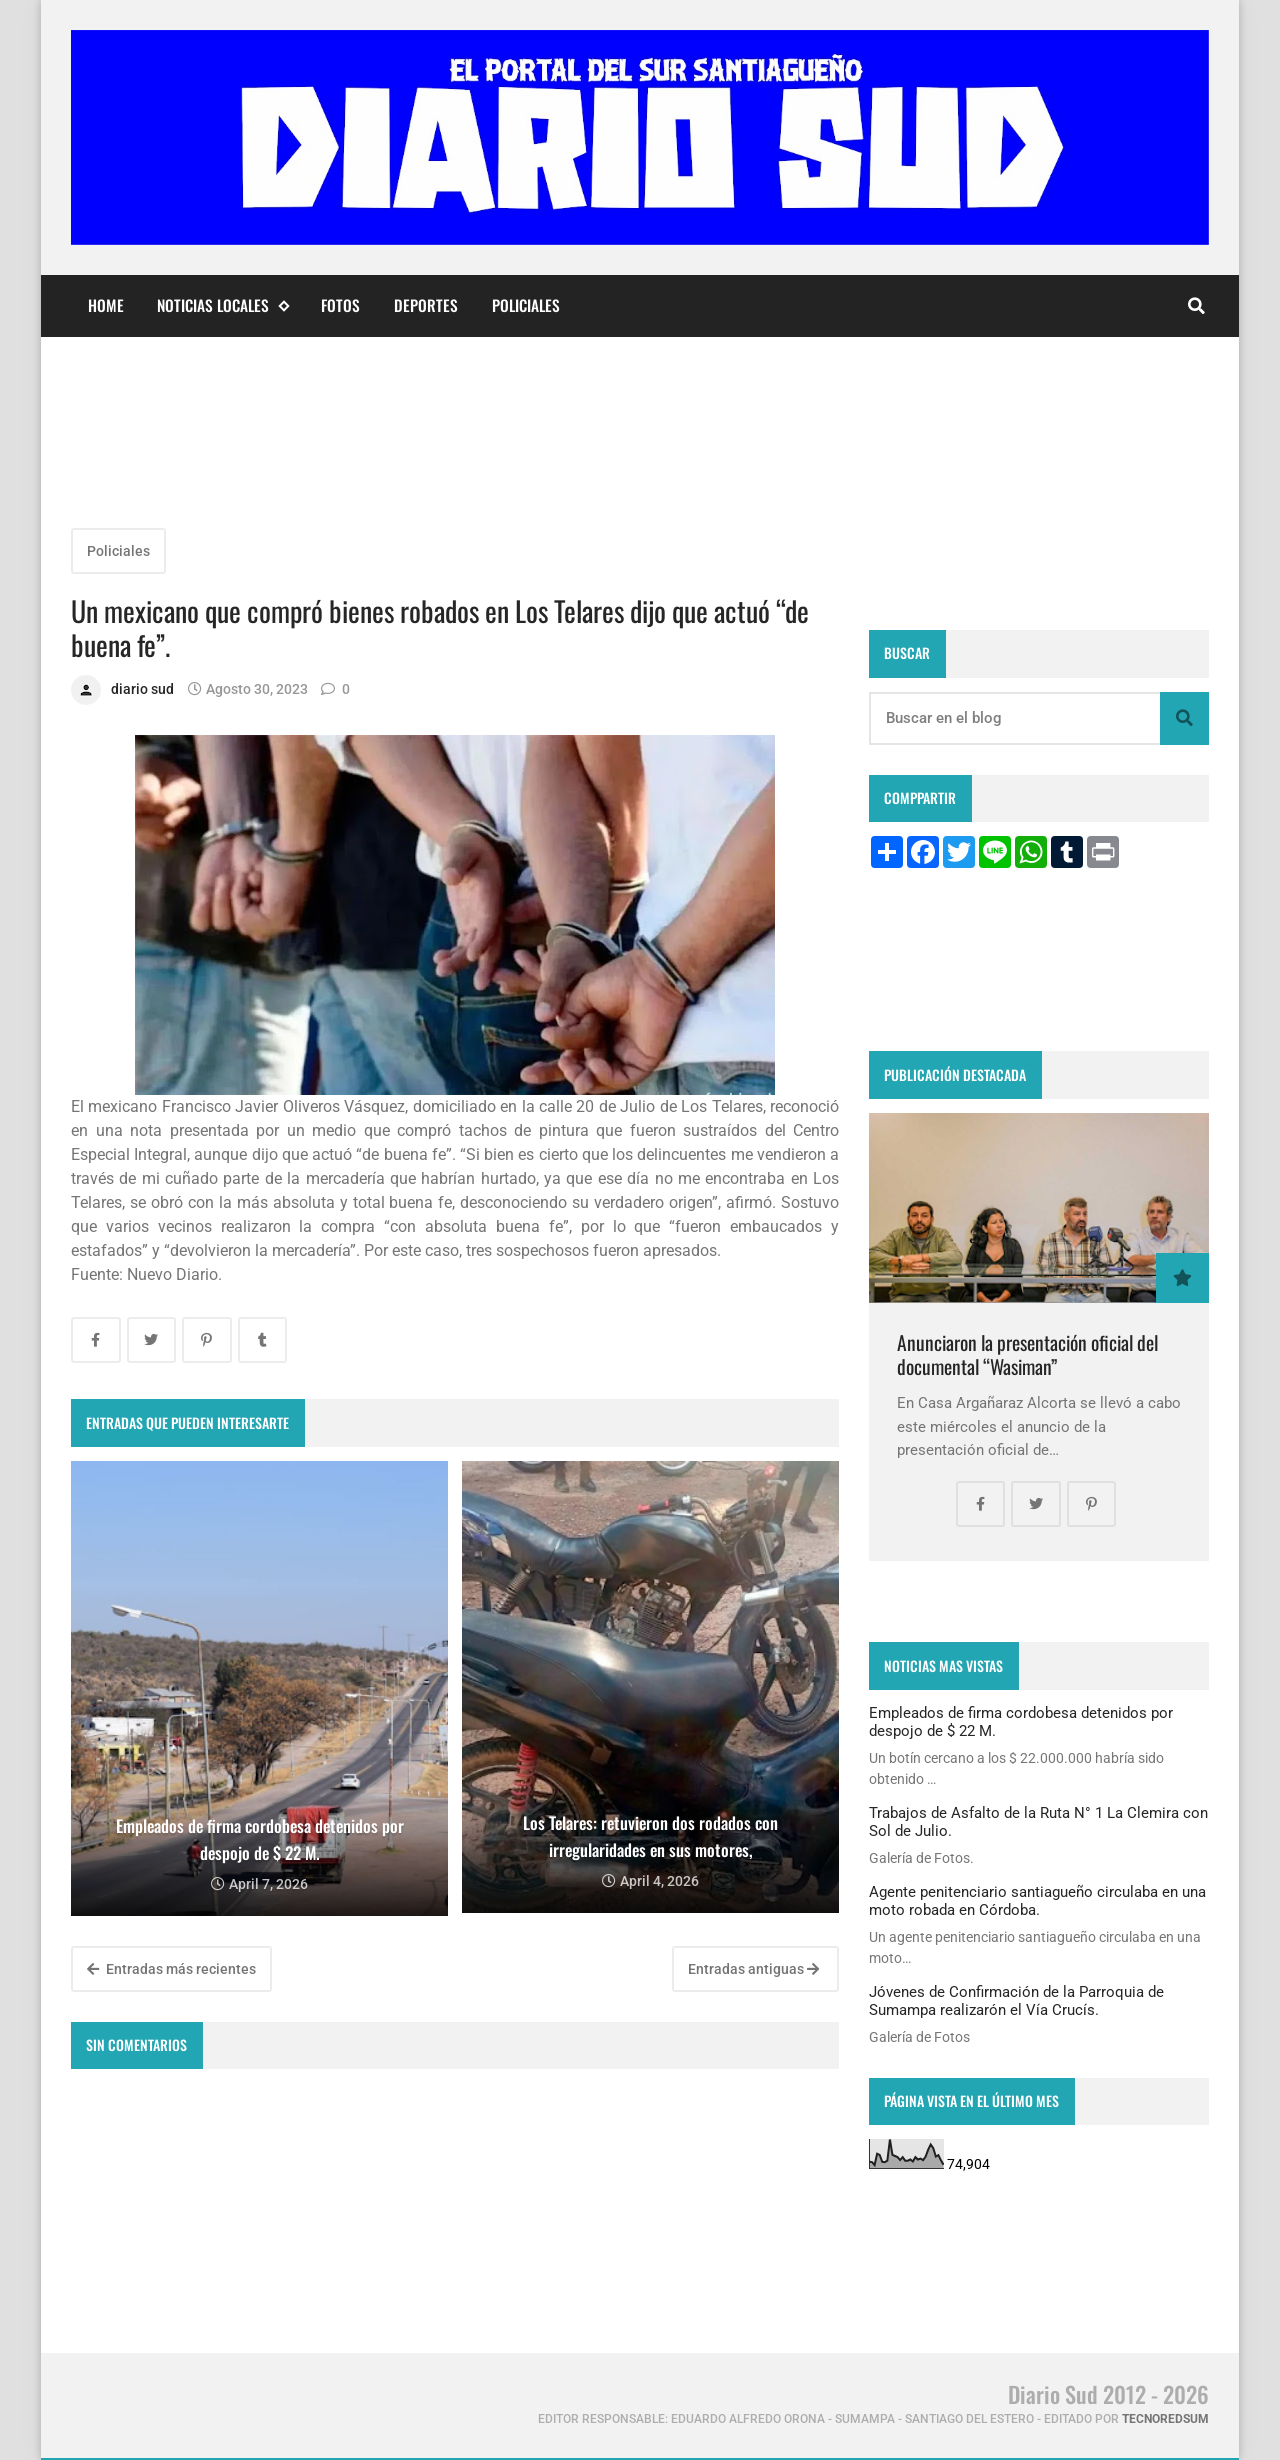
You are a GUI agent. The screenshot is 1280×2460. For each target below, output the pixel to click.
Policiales (526, 305)
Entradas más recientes (171, 1969)
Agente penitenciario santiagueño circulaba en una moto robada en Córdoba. (1037, 1901)
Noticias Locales (222, 305)
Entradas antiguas (753, 1969)
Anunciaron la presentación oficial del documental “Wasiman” (1027, 1354)
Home (106, 305)
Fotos (340, 305)
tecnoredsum (1165, 2419)
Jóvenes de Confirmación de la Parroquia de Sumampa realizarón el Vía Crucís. (1016, 2001)
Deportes (426, 305)
